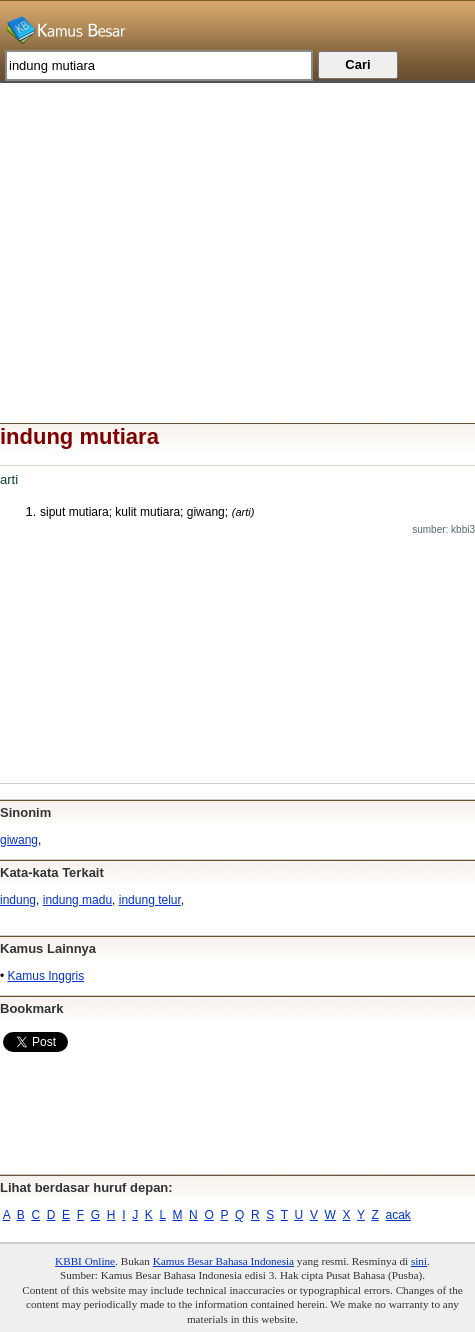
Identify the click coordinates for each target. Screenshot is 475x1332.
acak (398, 1215)
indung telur (150, 900)
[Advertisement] (237, 223)
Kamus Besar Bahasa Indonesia (223, 1261)
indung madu (77, 900)
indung (18, 900)
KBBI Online (85, 1261)
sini (419, 1261)
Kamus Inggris (46, 976)
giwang (19, 840)
